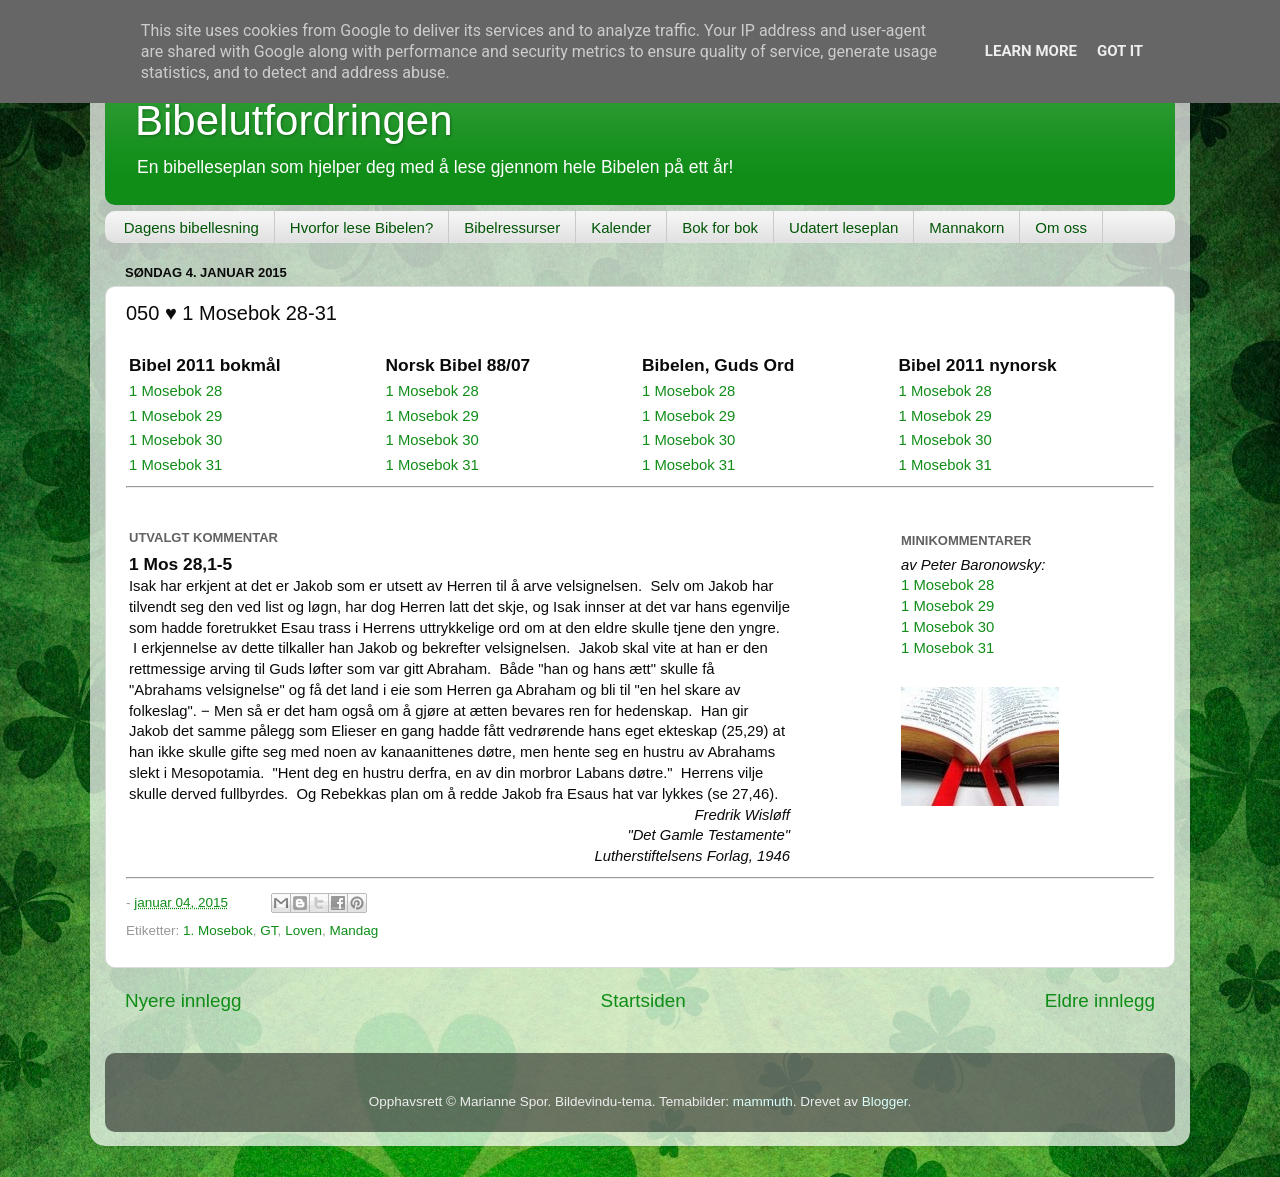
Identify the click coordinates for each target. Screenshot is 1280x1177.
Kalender (621, 227)
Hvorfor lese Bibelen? (361, 227)
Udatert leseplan (843, 227)
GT (268, 930)
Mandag (353, 930)
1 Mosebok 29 (175, 416)
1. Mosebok (218, 930)
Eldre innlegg (1100, 1000)
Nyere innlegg (183, 1000)
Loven (303, 930)
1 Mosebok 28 (175, 391)
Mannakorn (966, 227)
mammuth (763, 1101)
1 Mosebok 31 (175, 465)
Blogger (885, 1101)
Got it (1120, 51)
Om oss (1061, 227)
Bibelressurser (512, 227)
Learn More (1031, 51)
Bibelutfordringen (294, 120)
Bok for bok (720, 227)
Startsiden (643, 1000)
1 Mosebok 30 (175, 440)
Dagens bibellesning (191, 227)
